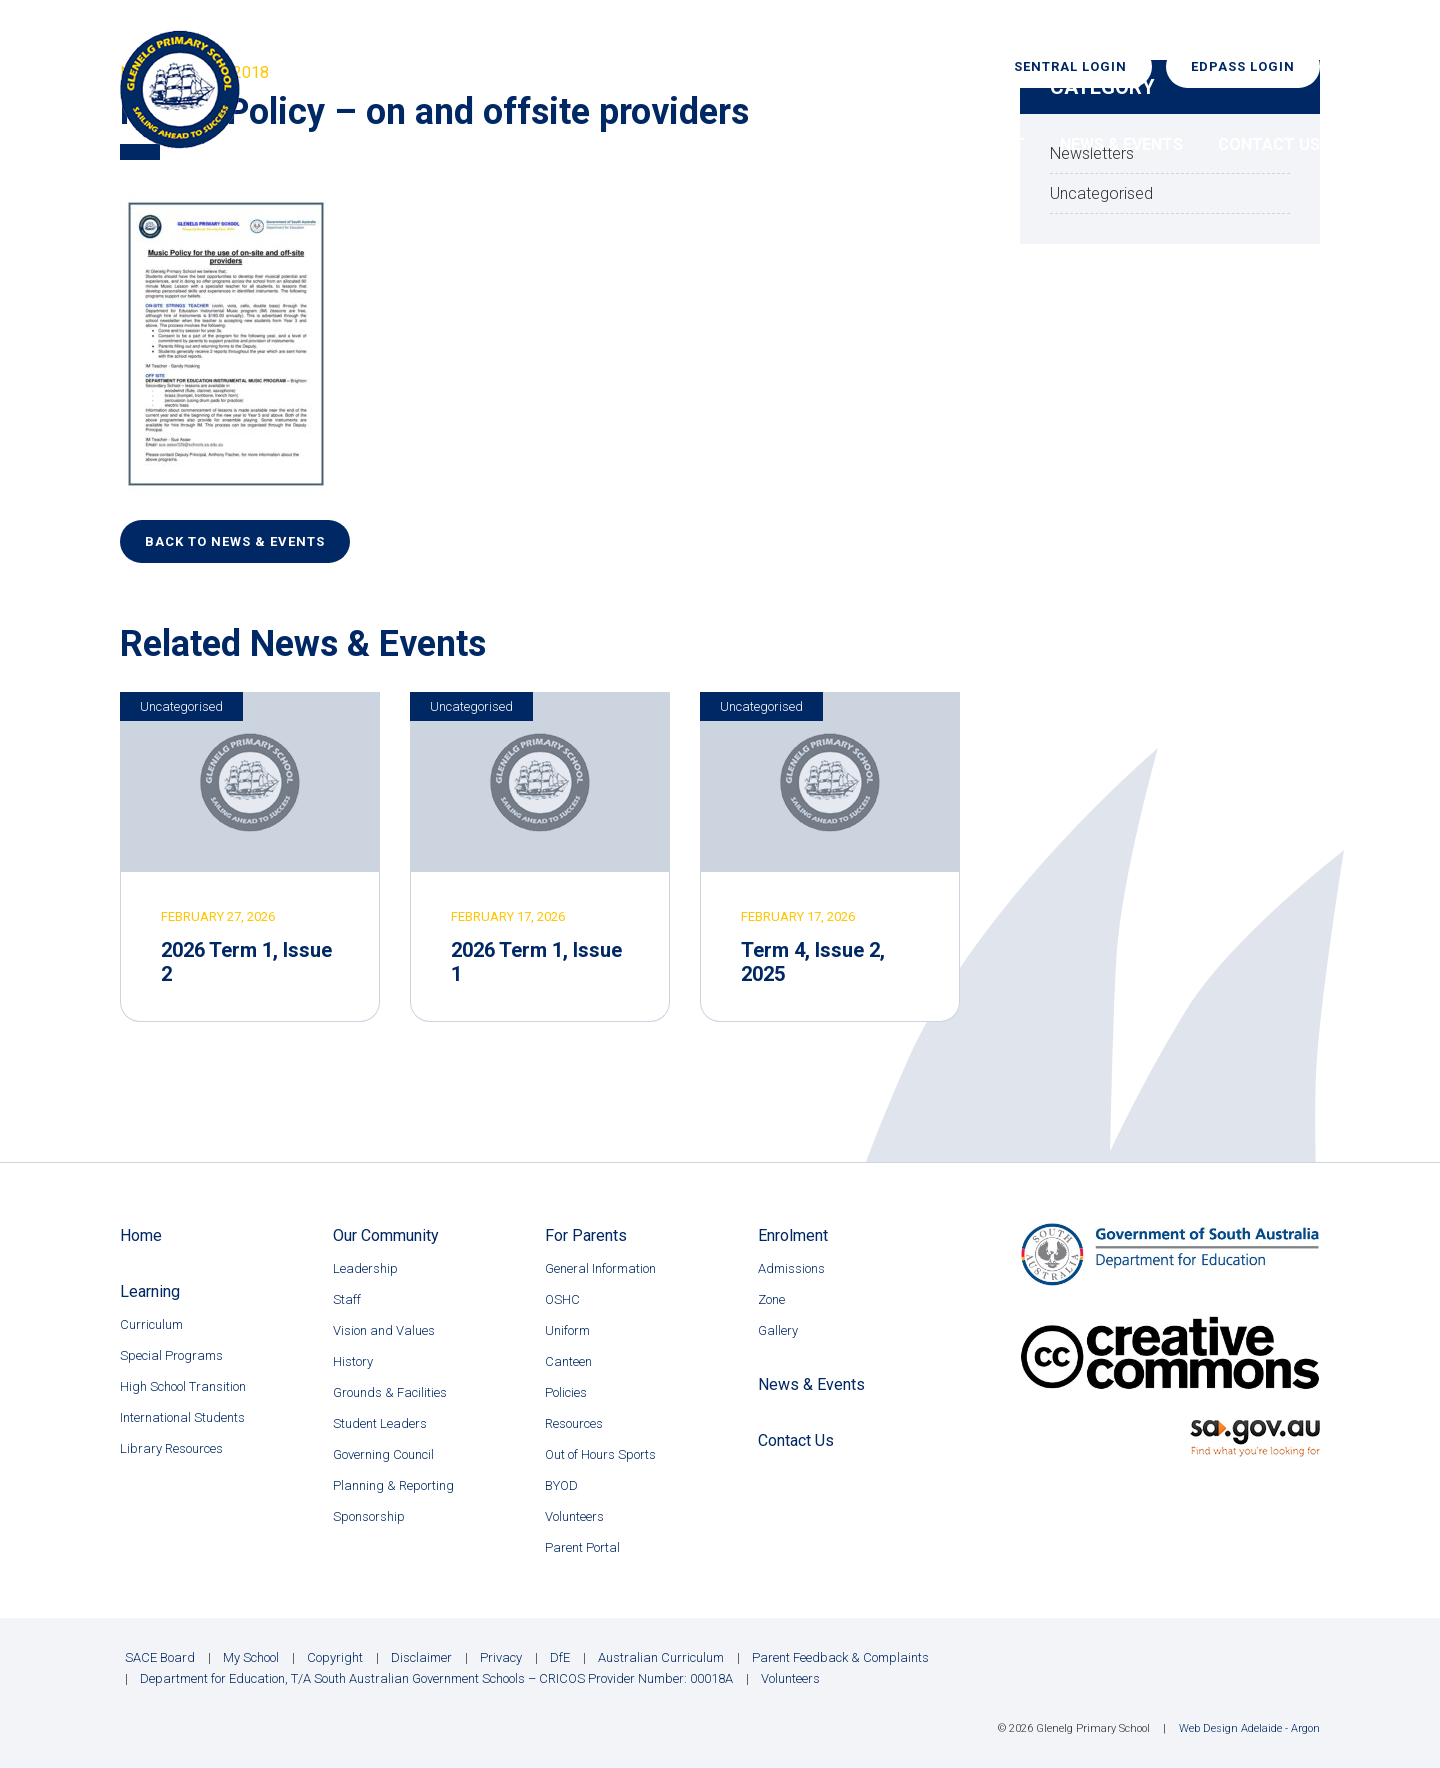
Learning (714, 144)
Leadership (365, 1268)
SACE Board (160, 1657)
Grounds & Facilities (390, 1392)
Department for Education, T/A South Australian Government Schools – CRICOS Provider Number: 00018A (436, 1678)
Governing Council (383, 1454)
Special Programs (171, 1355)
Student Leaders (380, 1423)
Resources (574, 1423)
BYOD (561, 1485)
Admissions (791, 1268)
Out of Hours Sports (600, 1454)
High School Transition (183, 1386)
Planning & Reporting (393, 1485)
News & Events (1121, 144)
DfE (560, 1657)
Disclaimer (421, 1657)
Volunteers (574, 1516)
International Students (182, 1417)
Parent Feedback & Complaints (840, 1657)
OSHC (562, 1299)
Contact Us (1269, 144)
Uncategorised (181, 706)
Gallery (778, 1330)
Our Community (573, 144)
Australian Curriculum (661, 1657)
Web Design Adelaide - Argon (1249, 1728)
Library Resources (171, 1448)
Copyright (335, 1657)
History (353, 1361)
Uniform (567, 1330)
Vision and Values (384, 1330)
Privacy (501, 1657)
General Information (600, 1268)
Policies (566, 1392)
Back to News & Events (235, 541)
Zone (771, 1299)
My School (251, 1657)
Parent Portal (582, 1547)
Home (448, 144)
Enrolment (977, 144)
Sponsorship (369, 1516)
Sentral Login (1070, 66)
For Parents (840, 144)
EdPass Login (1243, 66)
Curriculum (151, 1324)
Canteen (568, 1361)
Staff (347, 1299)
